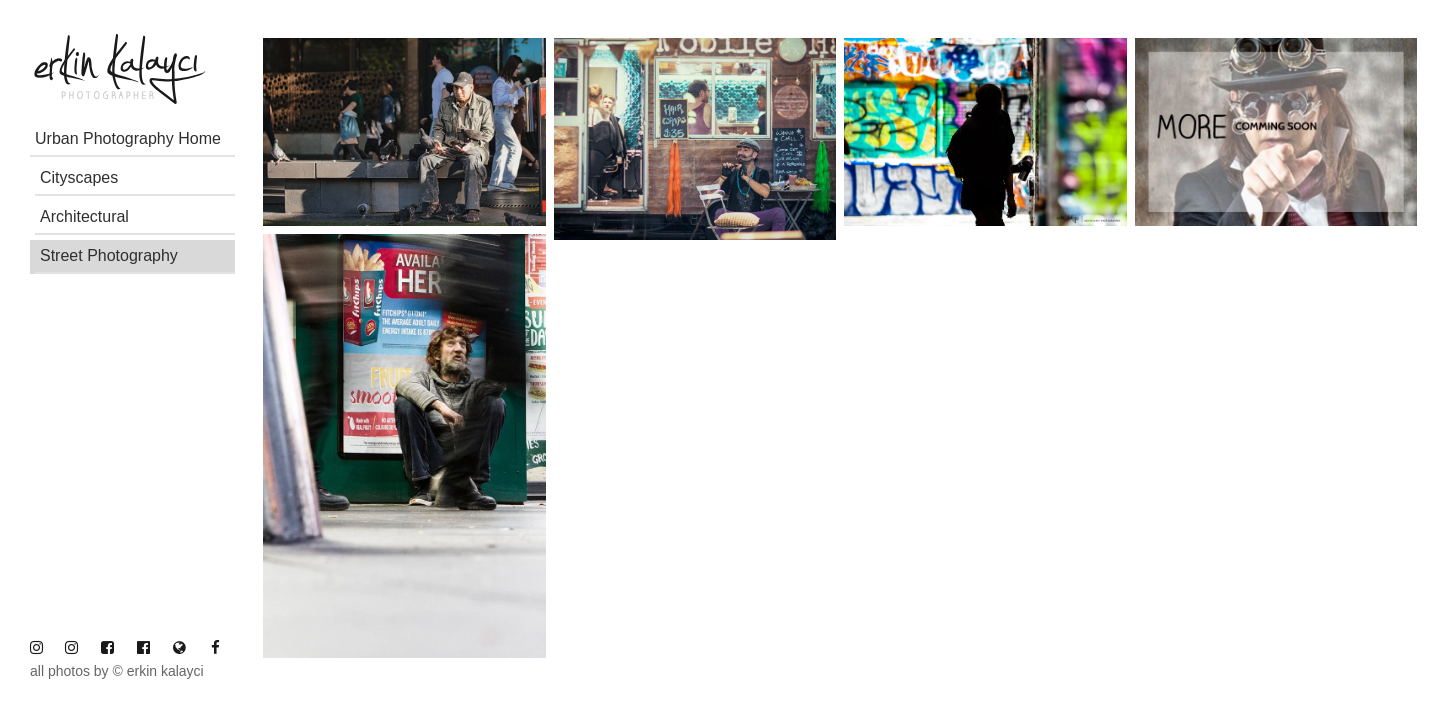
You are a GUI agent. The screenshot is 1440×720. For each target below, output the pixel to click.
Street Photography (109, 255)
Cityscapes (79, 177)
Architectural (84, 216)
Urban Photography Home (128, 138)
